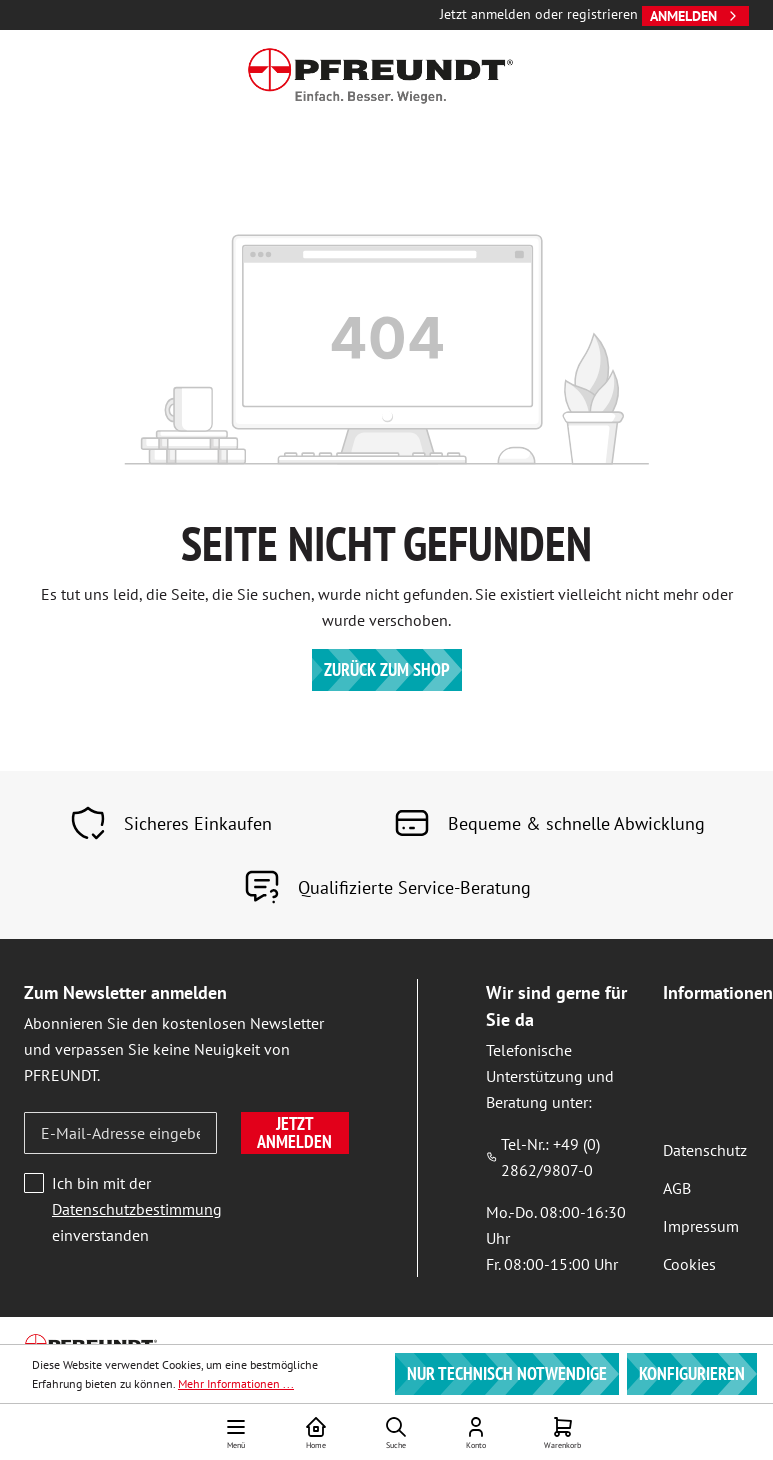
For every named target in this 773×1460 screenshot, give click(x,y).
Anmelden (695, 16)
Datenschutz (705, 1150)
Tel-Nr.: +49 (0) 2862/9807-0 (543, 1157)
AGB (677, 1188)
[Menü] (236, 1432)
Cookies (689, 1264)
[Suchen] (396, 1432)
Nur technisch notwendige (507, 1373)
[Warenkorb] (562, 1432)
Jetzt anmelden (294, 1132)
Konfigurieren (692, 1373)
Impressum (701, 1226)
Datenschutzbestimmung (137, 1209)
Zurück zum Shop (387, 669)
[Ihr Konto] (476, 1432)
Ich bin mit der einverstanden (137, 1209)
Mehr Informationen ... (236, 1383)
